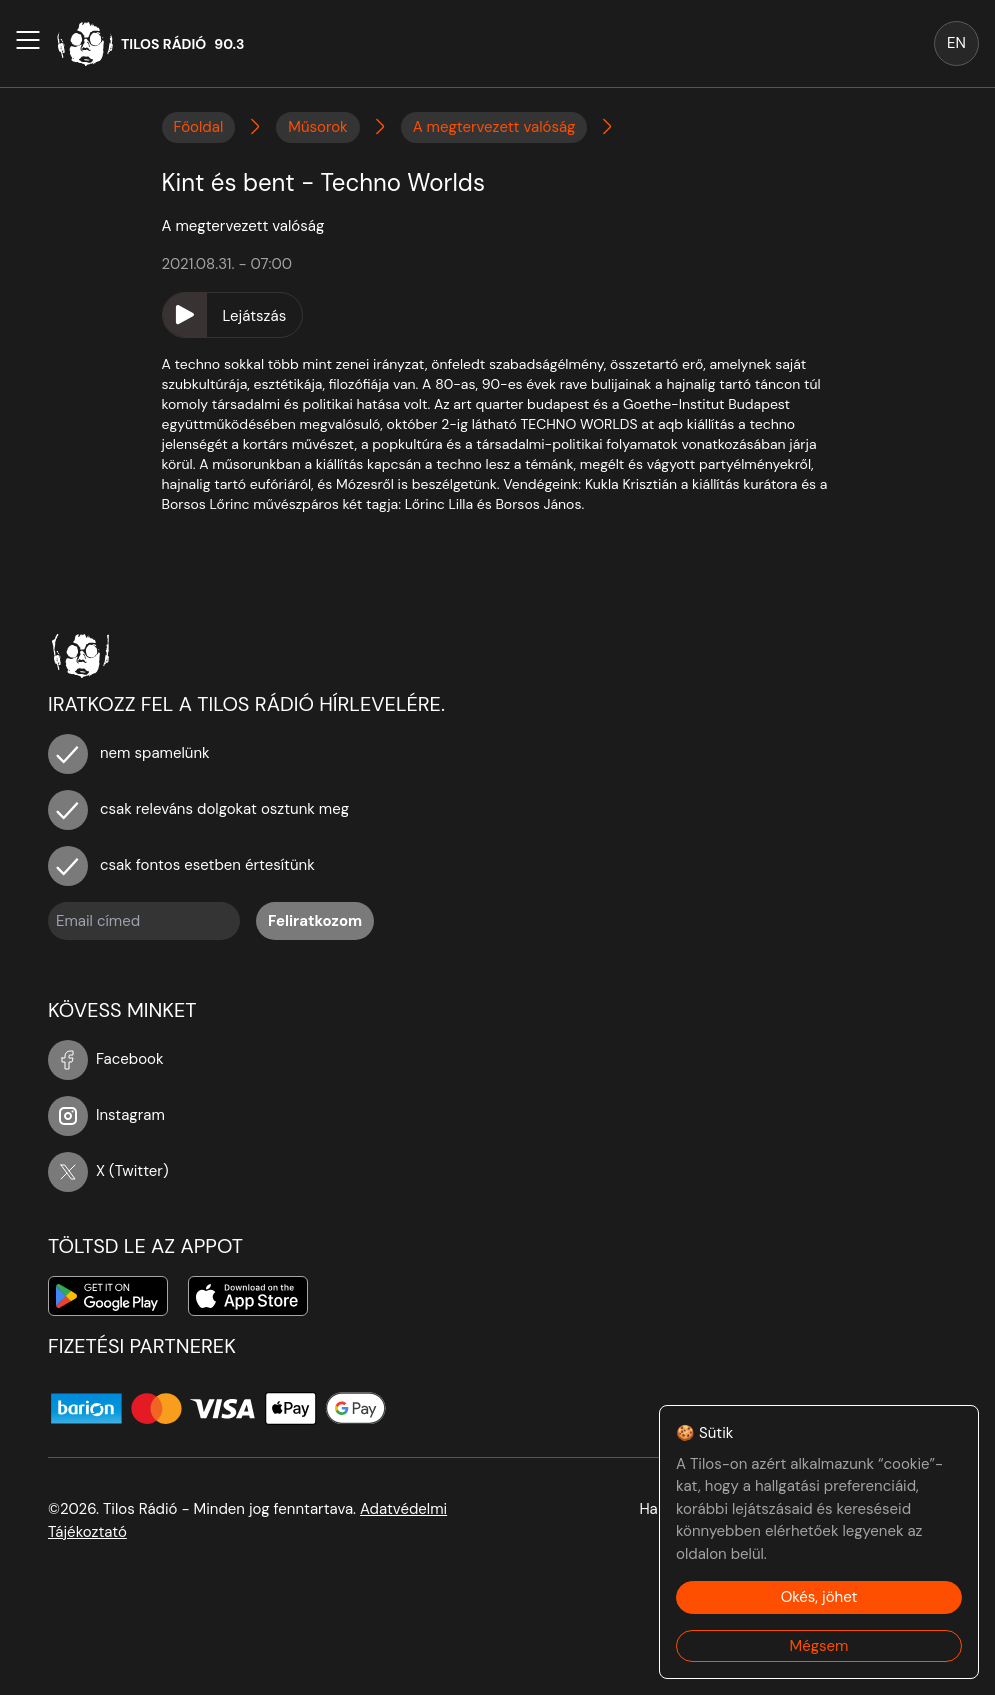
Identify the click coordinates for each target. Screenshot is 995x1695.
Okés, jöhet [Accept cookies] (819, 1597)
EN (956, 43)
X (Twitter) (108, 1171)
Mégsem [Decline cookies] (819, 1646)
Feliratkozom (315, 921)
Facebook (106, 1059)
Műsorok (317, 127)
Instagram (106, 1115)
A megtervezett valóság (494, 127)
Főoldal (199, 127)
